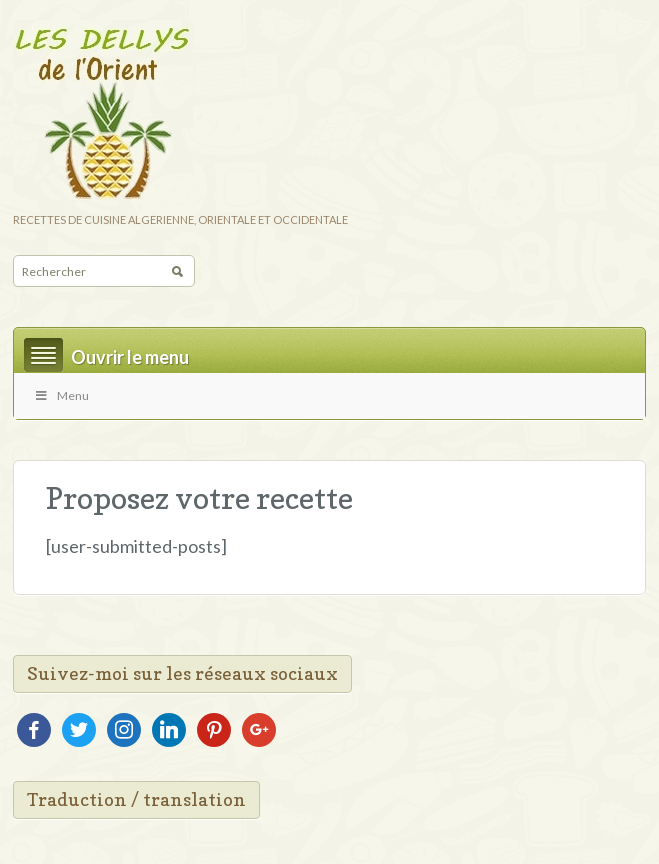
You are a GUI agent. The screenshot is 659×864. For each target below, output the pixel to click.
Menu (61, 395)
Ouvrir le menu (130, 357)
